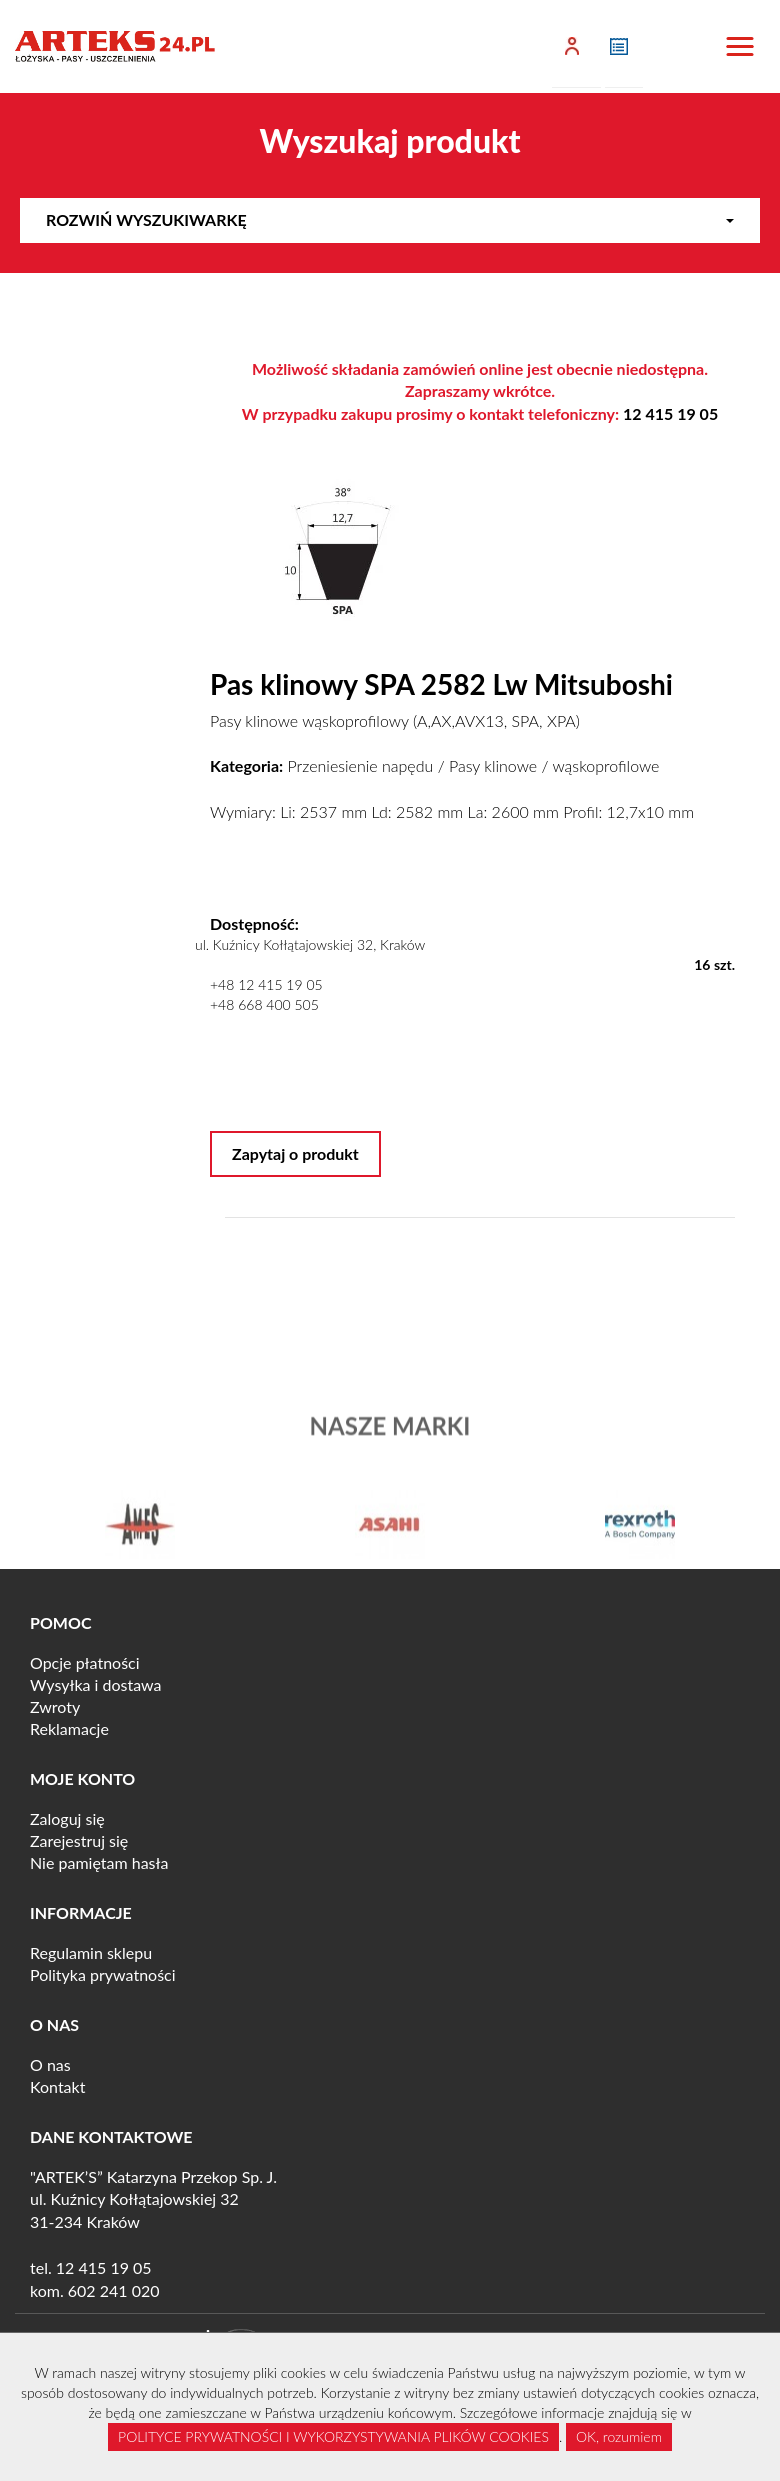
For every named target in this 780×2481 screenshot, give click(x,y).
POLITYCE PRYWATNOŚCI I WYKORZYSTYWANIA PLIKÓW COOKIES (333, 2436)
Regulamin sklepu (91, 1952)
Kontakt (57, 2086)
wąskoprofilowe (605, 765)
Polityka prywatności (103, 1974)
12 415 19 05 (670, 413)
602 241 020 (114, 2290)
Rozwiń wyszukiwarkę (390, 219)
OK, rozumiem (619, 2436)
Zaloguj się (67, 1818)
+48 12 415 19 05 (266, 984)
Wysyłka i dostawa (96, 1684)
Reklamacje (69, 1728)
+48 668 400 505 (264, 1004)
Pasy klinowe (493, 765)
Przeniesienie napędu (361, 765)
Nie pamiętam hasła (99, 1862)
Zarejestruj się (79, 1840)
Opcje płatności (85, 1662)
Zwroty (55, 1706)
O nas (50, 2064)
